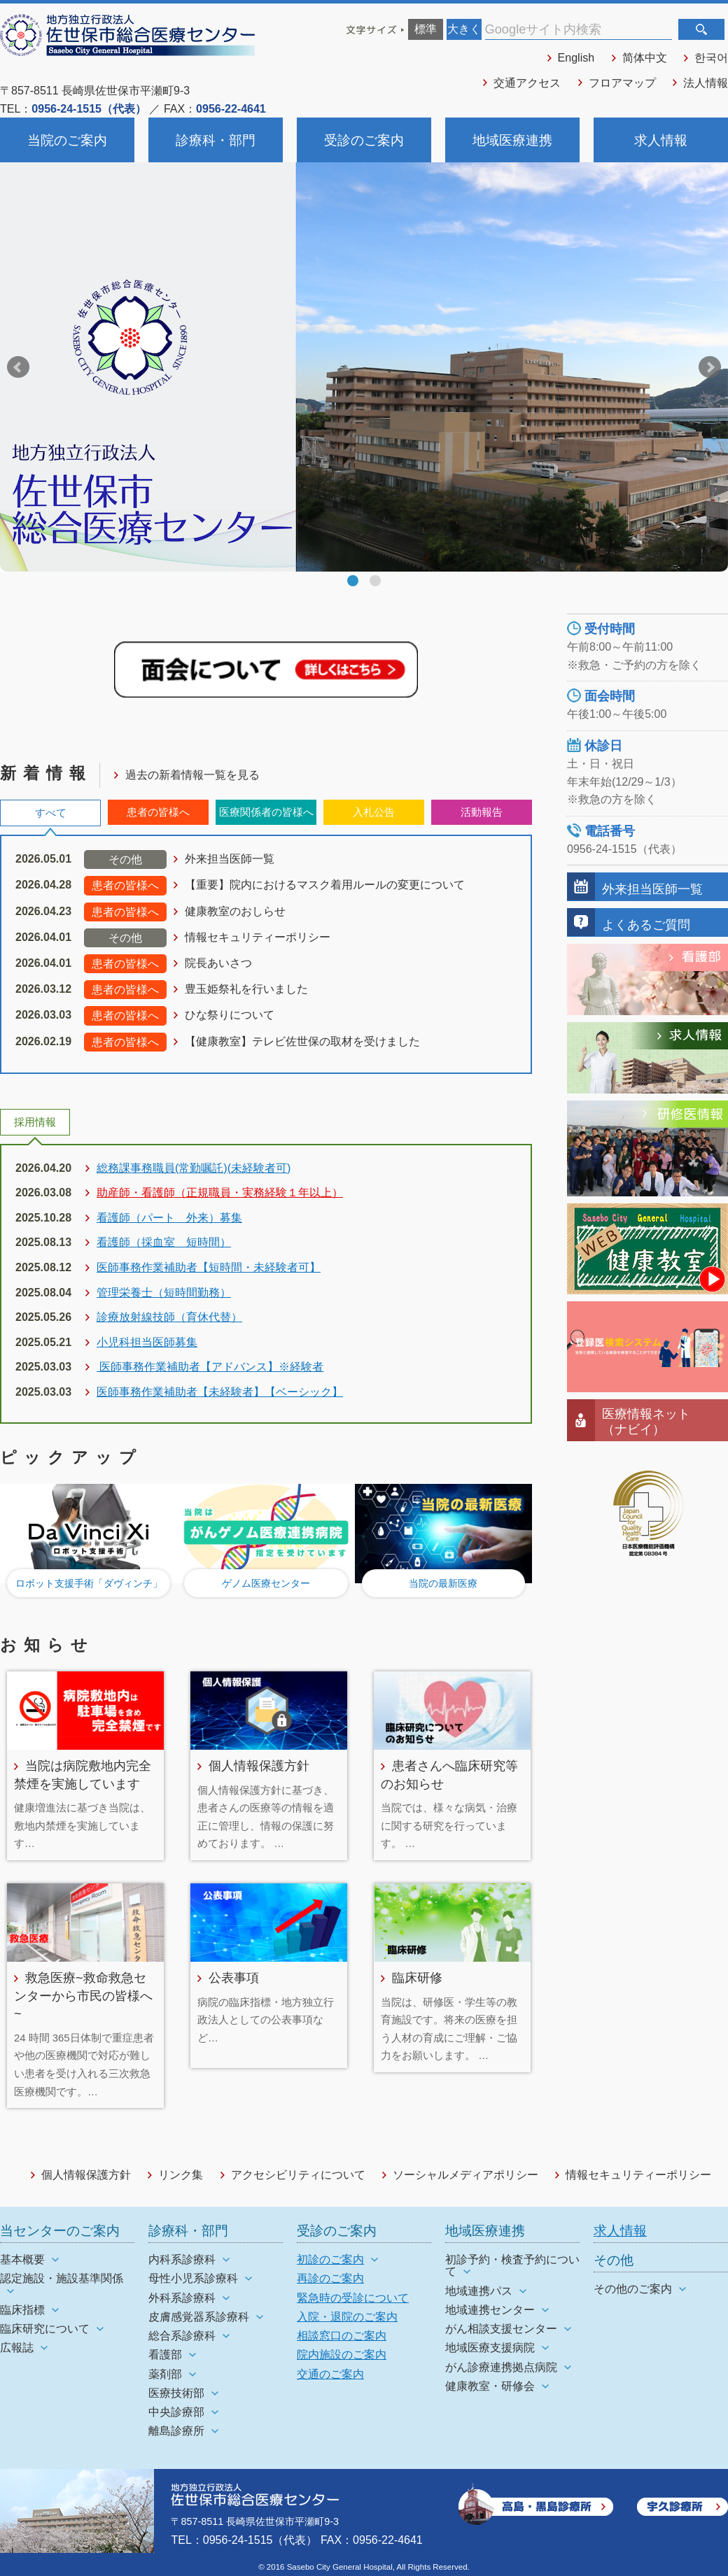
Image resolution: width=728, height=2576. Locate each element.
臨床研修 (417, 1977)
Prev (18, 367)
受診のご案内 (364, 140)
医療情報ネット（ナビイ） (646, 1421)
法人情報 (705, 83)
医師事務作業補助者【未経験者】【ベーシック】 (220, 1392)
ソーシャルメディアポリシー (465, 2175)
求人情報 (660, 140)
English (576, 58)
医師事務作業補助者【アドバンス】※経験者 (210, 1367)
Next (710, 367)
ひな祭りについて (229, 1015)
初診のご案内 (330, 2259)
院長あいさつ (218, 963)
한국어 (711, 58)
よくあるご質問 (646, 924)
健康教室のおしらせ (235, 911)
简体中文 (644, 58)
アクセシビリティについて (298, 2175)
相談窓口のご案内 (341, 2336)
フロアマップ (622, 83)
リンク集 (180, 2175)
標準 (425, 29)
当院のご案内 (67, 140)
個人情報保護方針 (259, 1765)
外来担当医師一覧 (229, 859)
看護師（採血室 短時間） (164, 1242)
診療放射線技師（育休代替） (169, 1317)
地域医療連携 (512, 140)
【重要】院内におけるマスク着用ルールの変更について (325, 885)
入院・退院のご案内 (347, 2317)
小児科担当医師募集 (147, 1342)
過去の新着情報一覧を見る (192, 775)
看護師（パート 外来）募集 (169, 1218)
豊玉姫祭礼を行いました (246, 989)
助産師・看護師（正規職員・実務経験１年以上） (220, 1192)
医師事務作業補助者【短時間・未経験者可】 (209, 1267)
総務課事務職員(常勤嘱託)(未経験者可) (193, 1168)
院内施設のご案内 (341, 2355)
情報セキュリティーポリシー (257, 937)
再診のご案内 (330, 2278)
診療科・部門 (215, 140)
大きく (464, 29)
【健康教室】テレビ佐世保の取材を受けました (302, 1041)
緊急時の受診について (353, 2298)
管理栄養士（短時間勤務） (164, 1292)
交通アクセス (527, 83)
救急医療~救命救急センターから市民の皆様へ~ (83, 1995)
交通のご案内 (330, 2374)
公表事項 (234, 1977)
